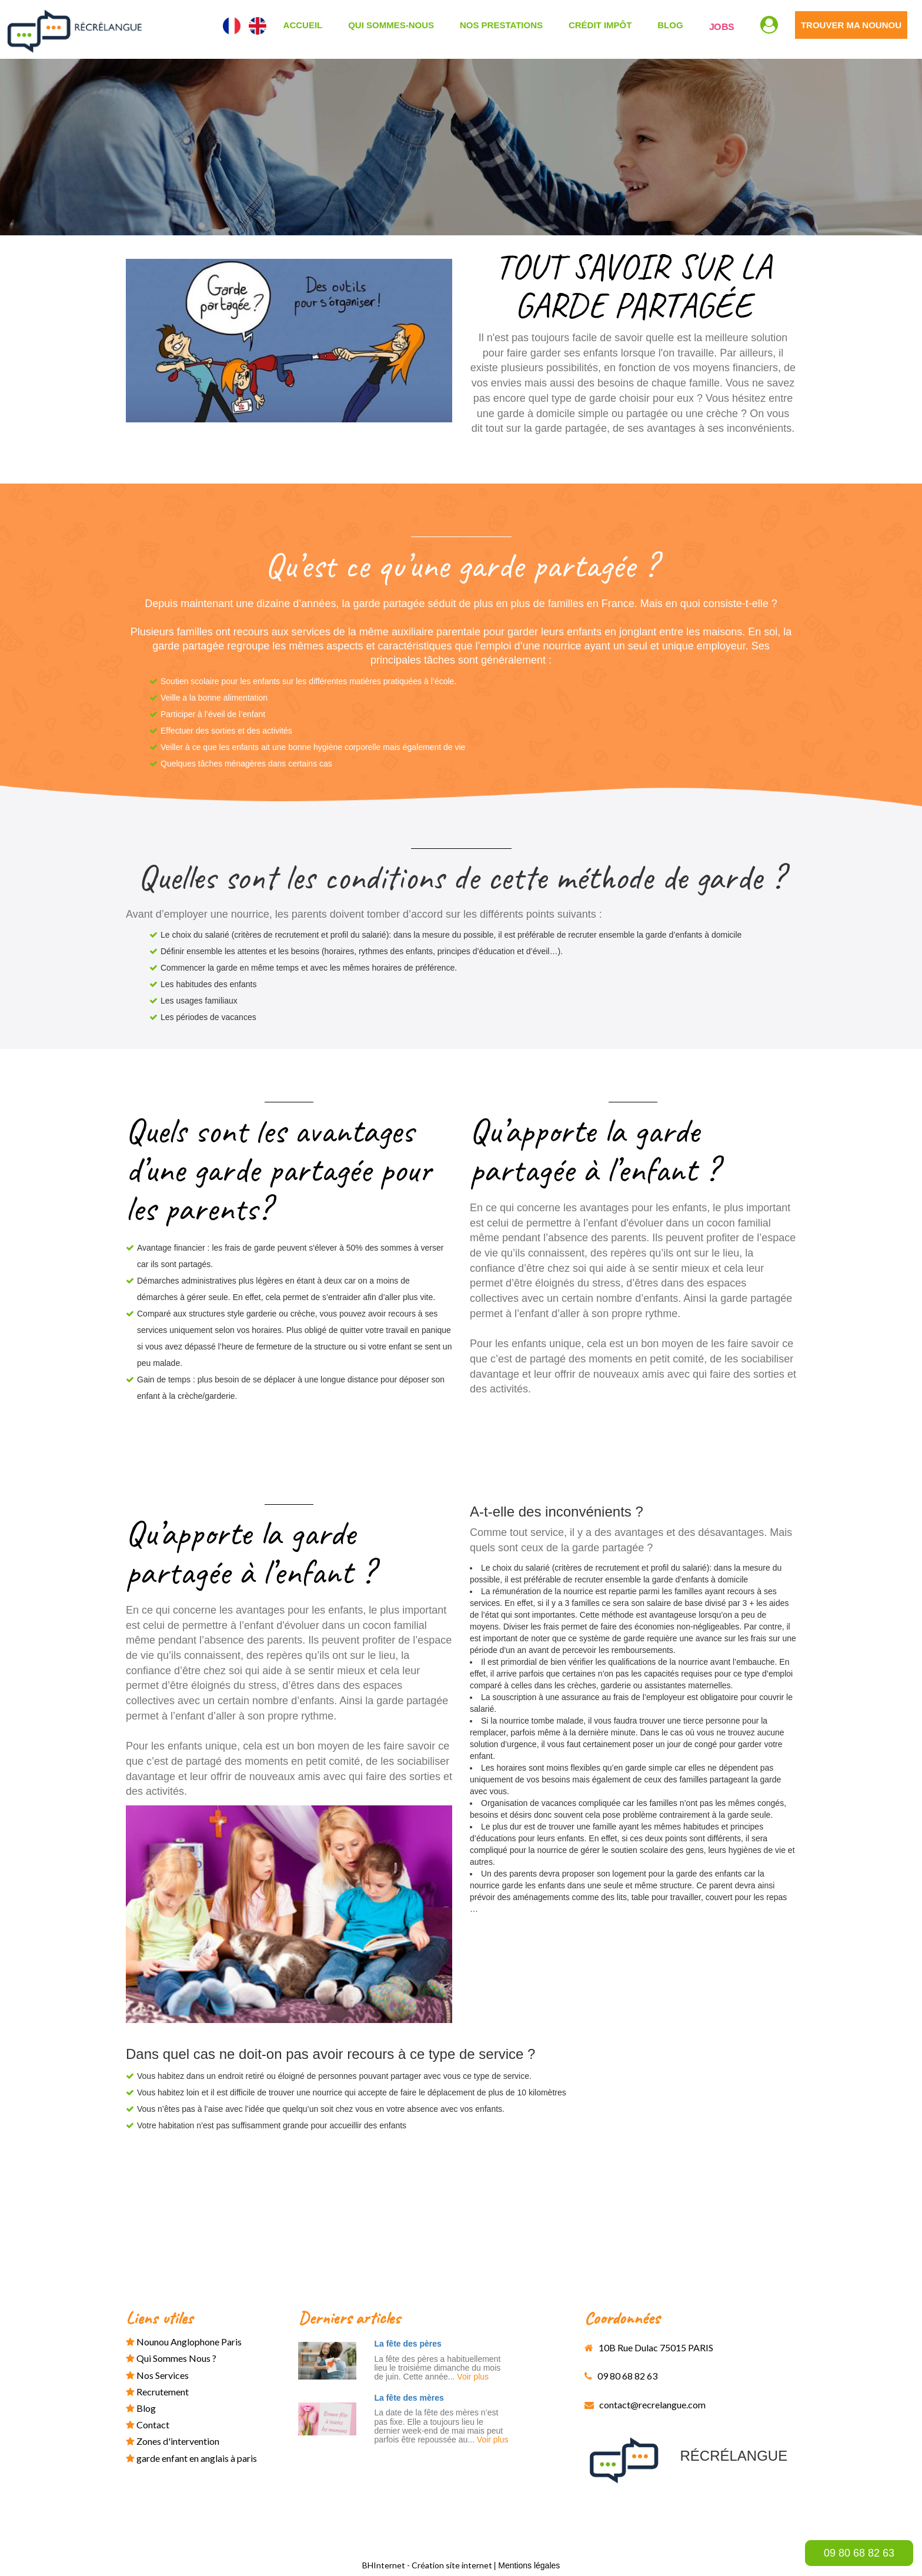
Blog (670, 25)
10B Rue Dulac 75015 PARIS (648, 2347)
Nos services (157, 2375)
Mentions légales (529, 2565)
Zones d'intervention (172, 2441)
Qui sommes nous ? (171, 2358)
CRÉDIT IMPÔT (600, 25)
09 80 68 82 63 (859, 2553)
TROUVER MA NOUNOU (851, 25)
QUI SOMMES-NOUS (391, 25)
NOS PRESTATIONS (501, 25)
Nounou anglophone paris (184, 2341)
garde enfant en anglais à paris (191, 2458)
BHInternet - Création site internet (428, 2565)
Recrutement (157, 2391)
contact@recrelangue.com (645, 2404)
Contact (147, 2424)
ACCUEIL (303, 25)
